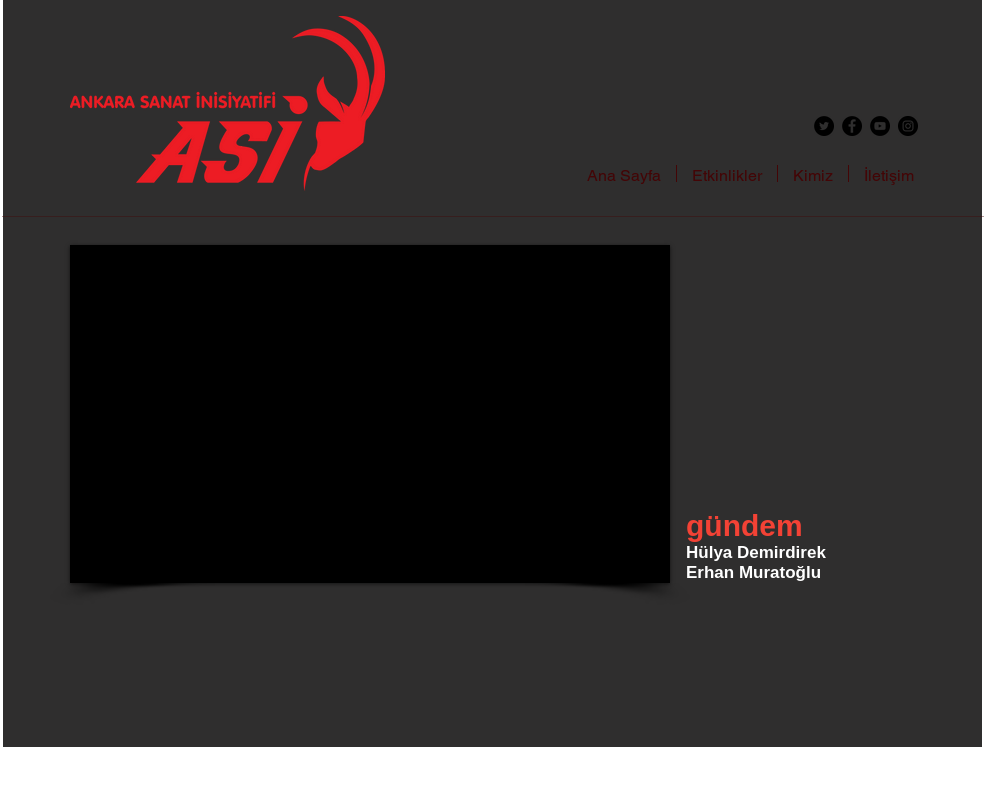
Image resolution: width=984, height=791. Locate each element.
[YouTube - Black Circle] (880, 126)
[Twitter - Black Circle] (824, 126)
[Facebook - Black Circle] (852, 126)
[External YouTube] (370, 414)
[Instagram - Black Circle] (908, 126)
